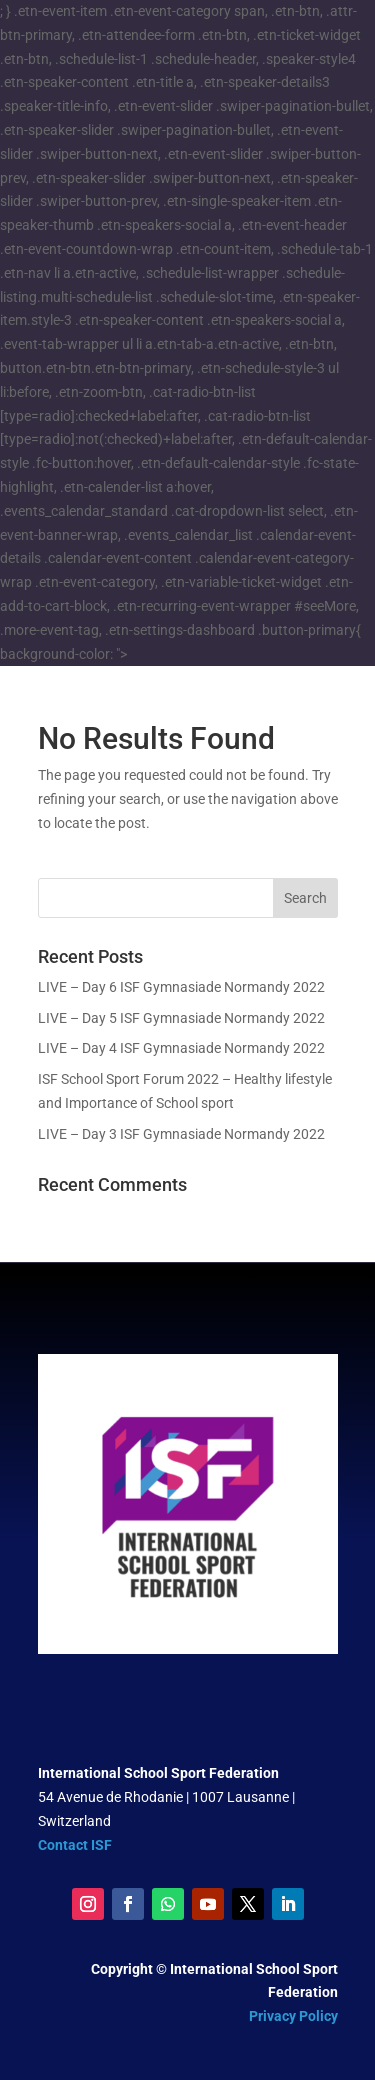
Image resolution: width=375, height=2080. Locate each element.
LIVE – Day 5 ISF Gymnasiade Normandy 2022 (181, 1018)
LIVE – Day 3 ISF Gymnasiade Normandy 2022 (181, 1134)
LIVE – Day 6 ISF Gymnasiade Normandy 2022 (181, 987)
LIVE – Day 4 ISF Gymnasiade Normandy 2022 (181, 1048)
